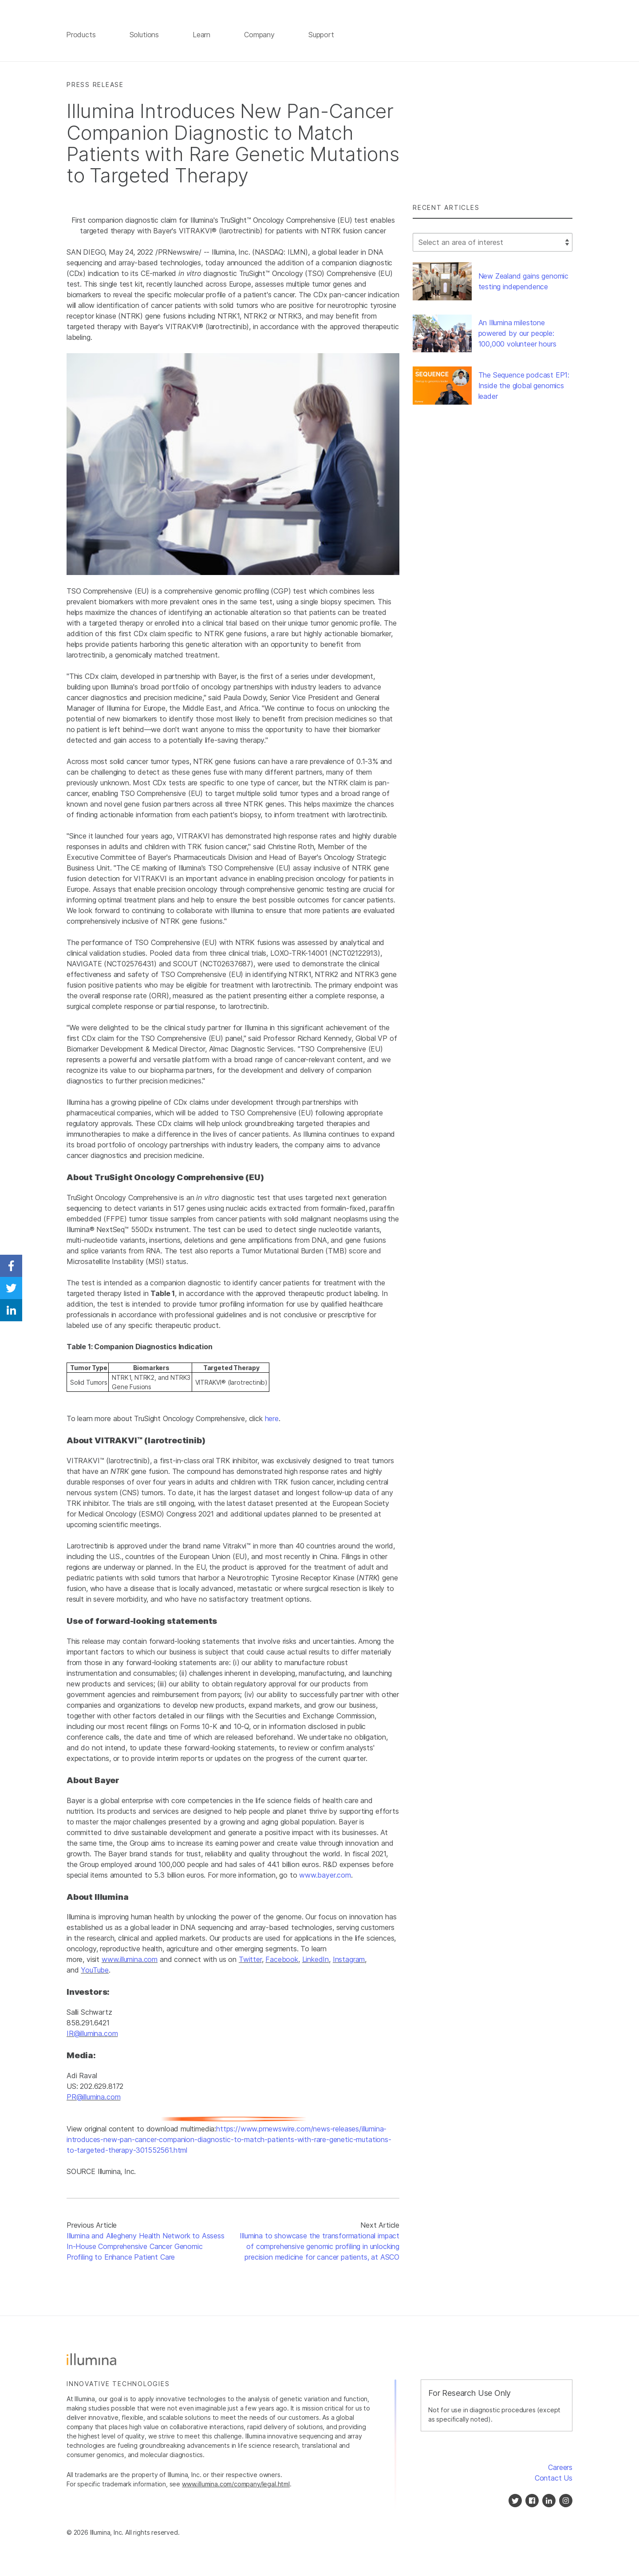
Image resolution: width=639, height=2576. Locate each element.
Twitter (250, 1961)
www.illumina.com (130, 1961)
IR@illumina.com (92, 2034)
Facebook (281, 1961)
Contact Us (553, 2479)
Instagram (349, 1961)
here (272, 1419)
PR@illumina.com (93, 2098)
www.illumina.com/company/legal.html (236, 2485)
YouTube (95, 1971)
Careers (560, 2469)
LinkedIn (315, 1961)
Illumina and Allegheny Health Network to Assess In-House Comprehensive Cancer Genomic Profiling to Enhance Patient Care (146, 2248)
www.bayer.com (325, 1876)
